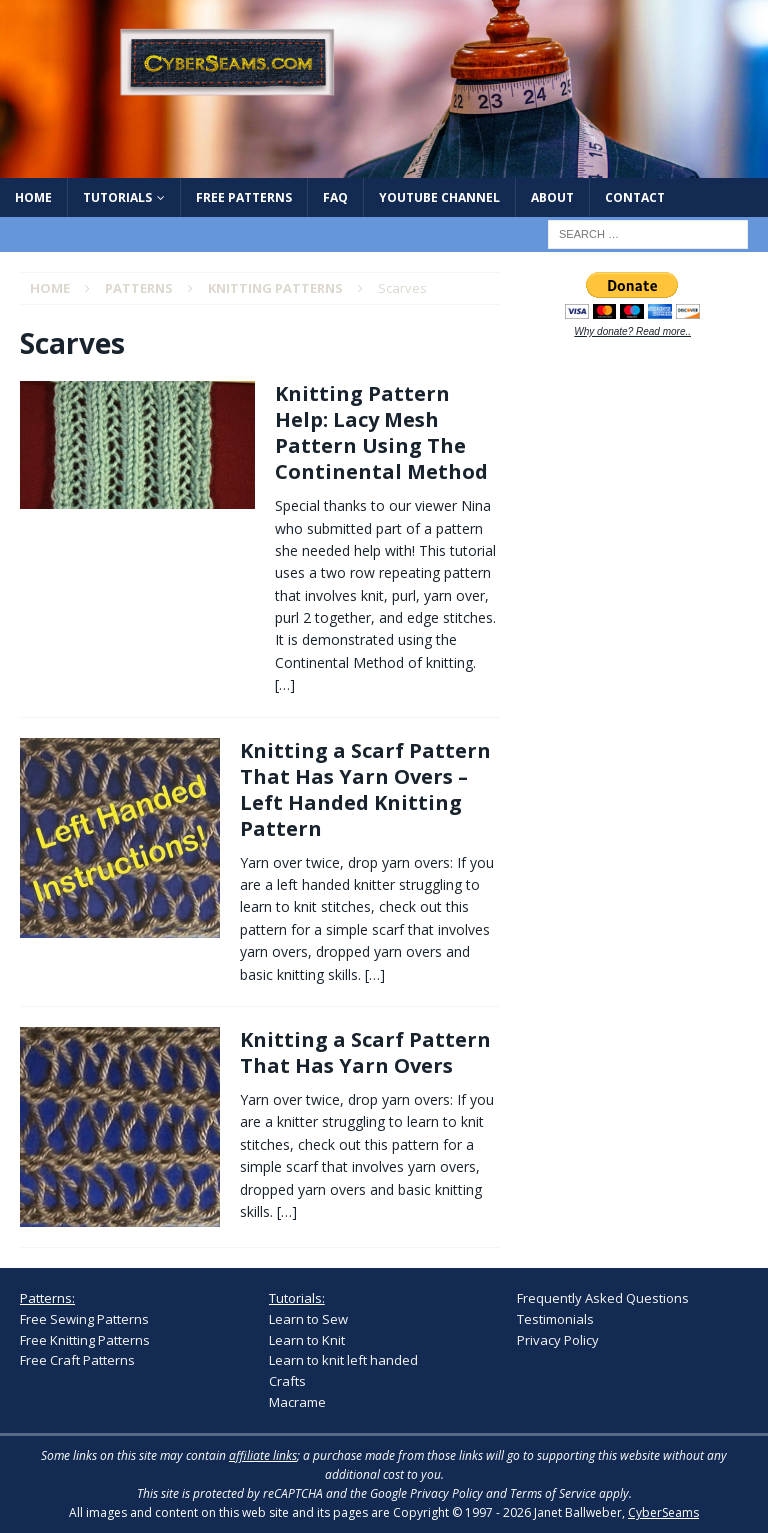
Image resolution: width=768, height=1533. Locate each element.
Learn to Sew (308, 1319)
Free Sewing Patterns (84, 1319)
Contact (635, 197)
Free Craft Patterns (77, 1360)
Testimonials (555, 1319)
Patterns (139, 288)
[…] (285, 684)
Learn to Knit (307, 1340)
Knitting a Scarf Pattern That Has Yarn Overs (365, 1052)
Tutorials (117, 197)
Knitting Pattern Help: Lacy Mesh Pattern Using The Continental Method (381, 432)
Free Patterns (244, 197)
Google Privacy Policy (426, 1493)
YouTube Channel (439, 197)
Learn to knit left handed (343, 1360)
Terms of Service (553, 1493)
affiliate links (263, 1455)
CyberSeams (663, 1512)
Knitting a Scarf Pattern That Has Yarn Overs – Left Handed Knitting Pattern (365, 789)
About (552, 197)
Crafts (287, 1381)
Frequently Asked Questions (603, 1298)
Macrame (297, 1402)
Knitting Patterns (275, 288)
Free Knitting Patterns (85, 1340)
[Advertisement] (642, 486)
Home (33, 197)
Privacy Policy (558, 1340)
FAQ (335, 197)
